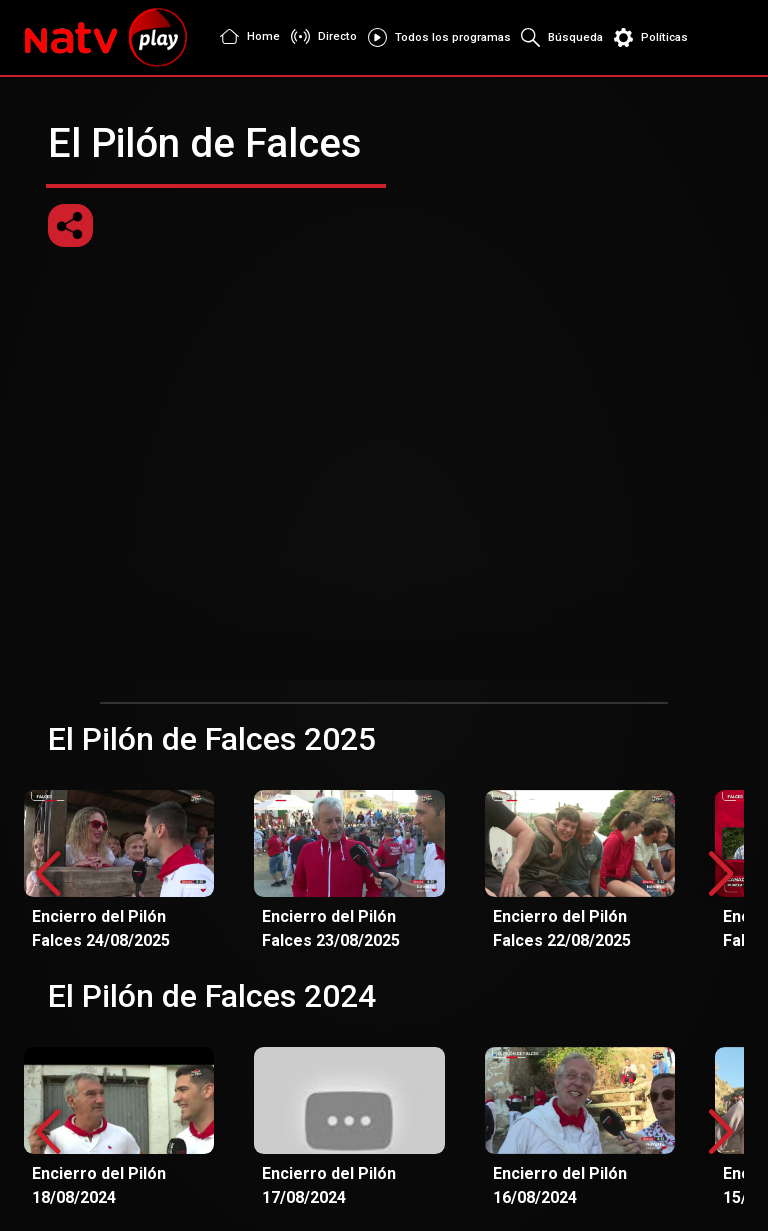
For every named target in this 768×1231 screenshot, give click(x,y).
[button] (720, 875)
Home (246, 37)
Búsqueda (559, 37)
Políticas (651, 37)
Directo (320, 36)
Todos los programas (436, 37)
